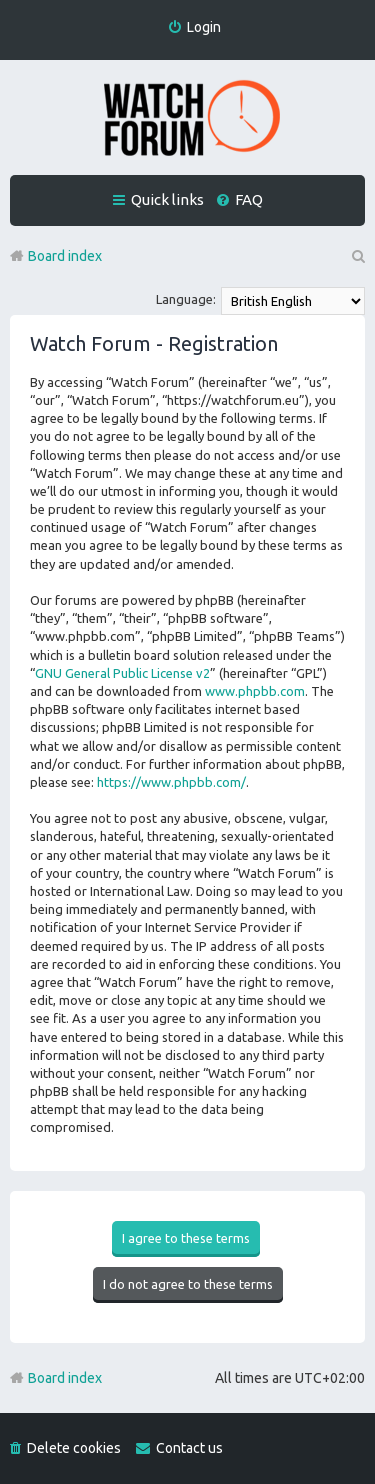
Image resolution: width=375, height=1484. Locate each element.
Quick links (167, 199)
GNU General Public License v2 (122, 673)
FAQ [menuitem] (249, 199)
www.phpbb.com (255, 691)
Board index (65, 1378)
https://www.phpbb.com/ (171, 782)
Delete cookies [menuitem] (74, 1448)
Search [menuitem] (357, 256)
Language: (186, 299)
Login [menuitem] (204, 27)
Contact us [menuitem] (189, 1448)
